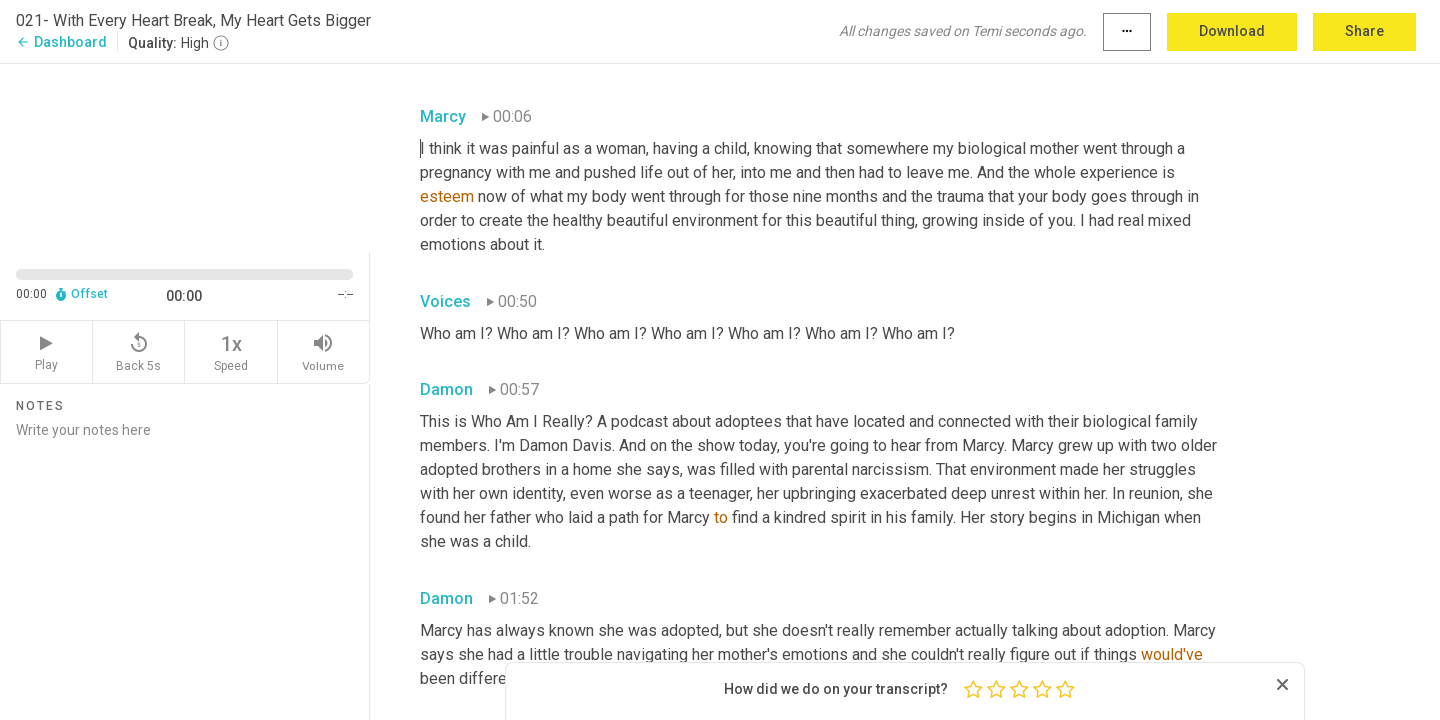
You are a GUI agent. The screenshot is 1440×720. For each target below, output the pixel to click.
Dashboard (61, 42)
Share (1364, 31)
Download (1232, 31)
